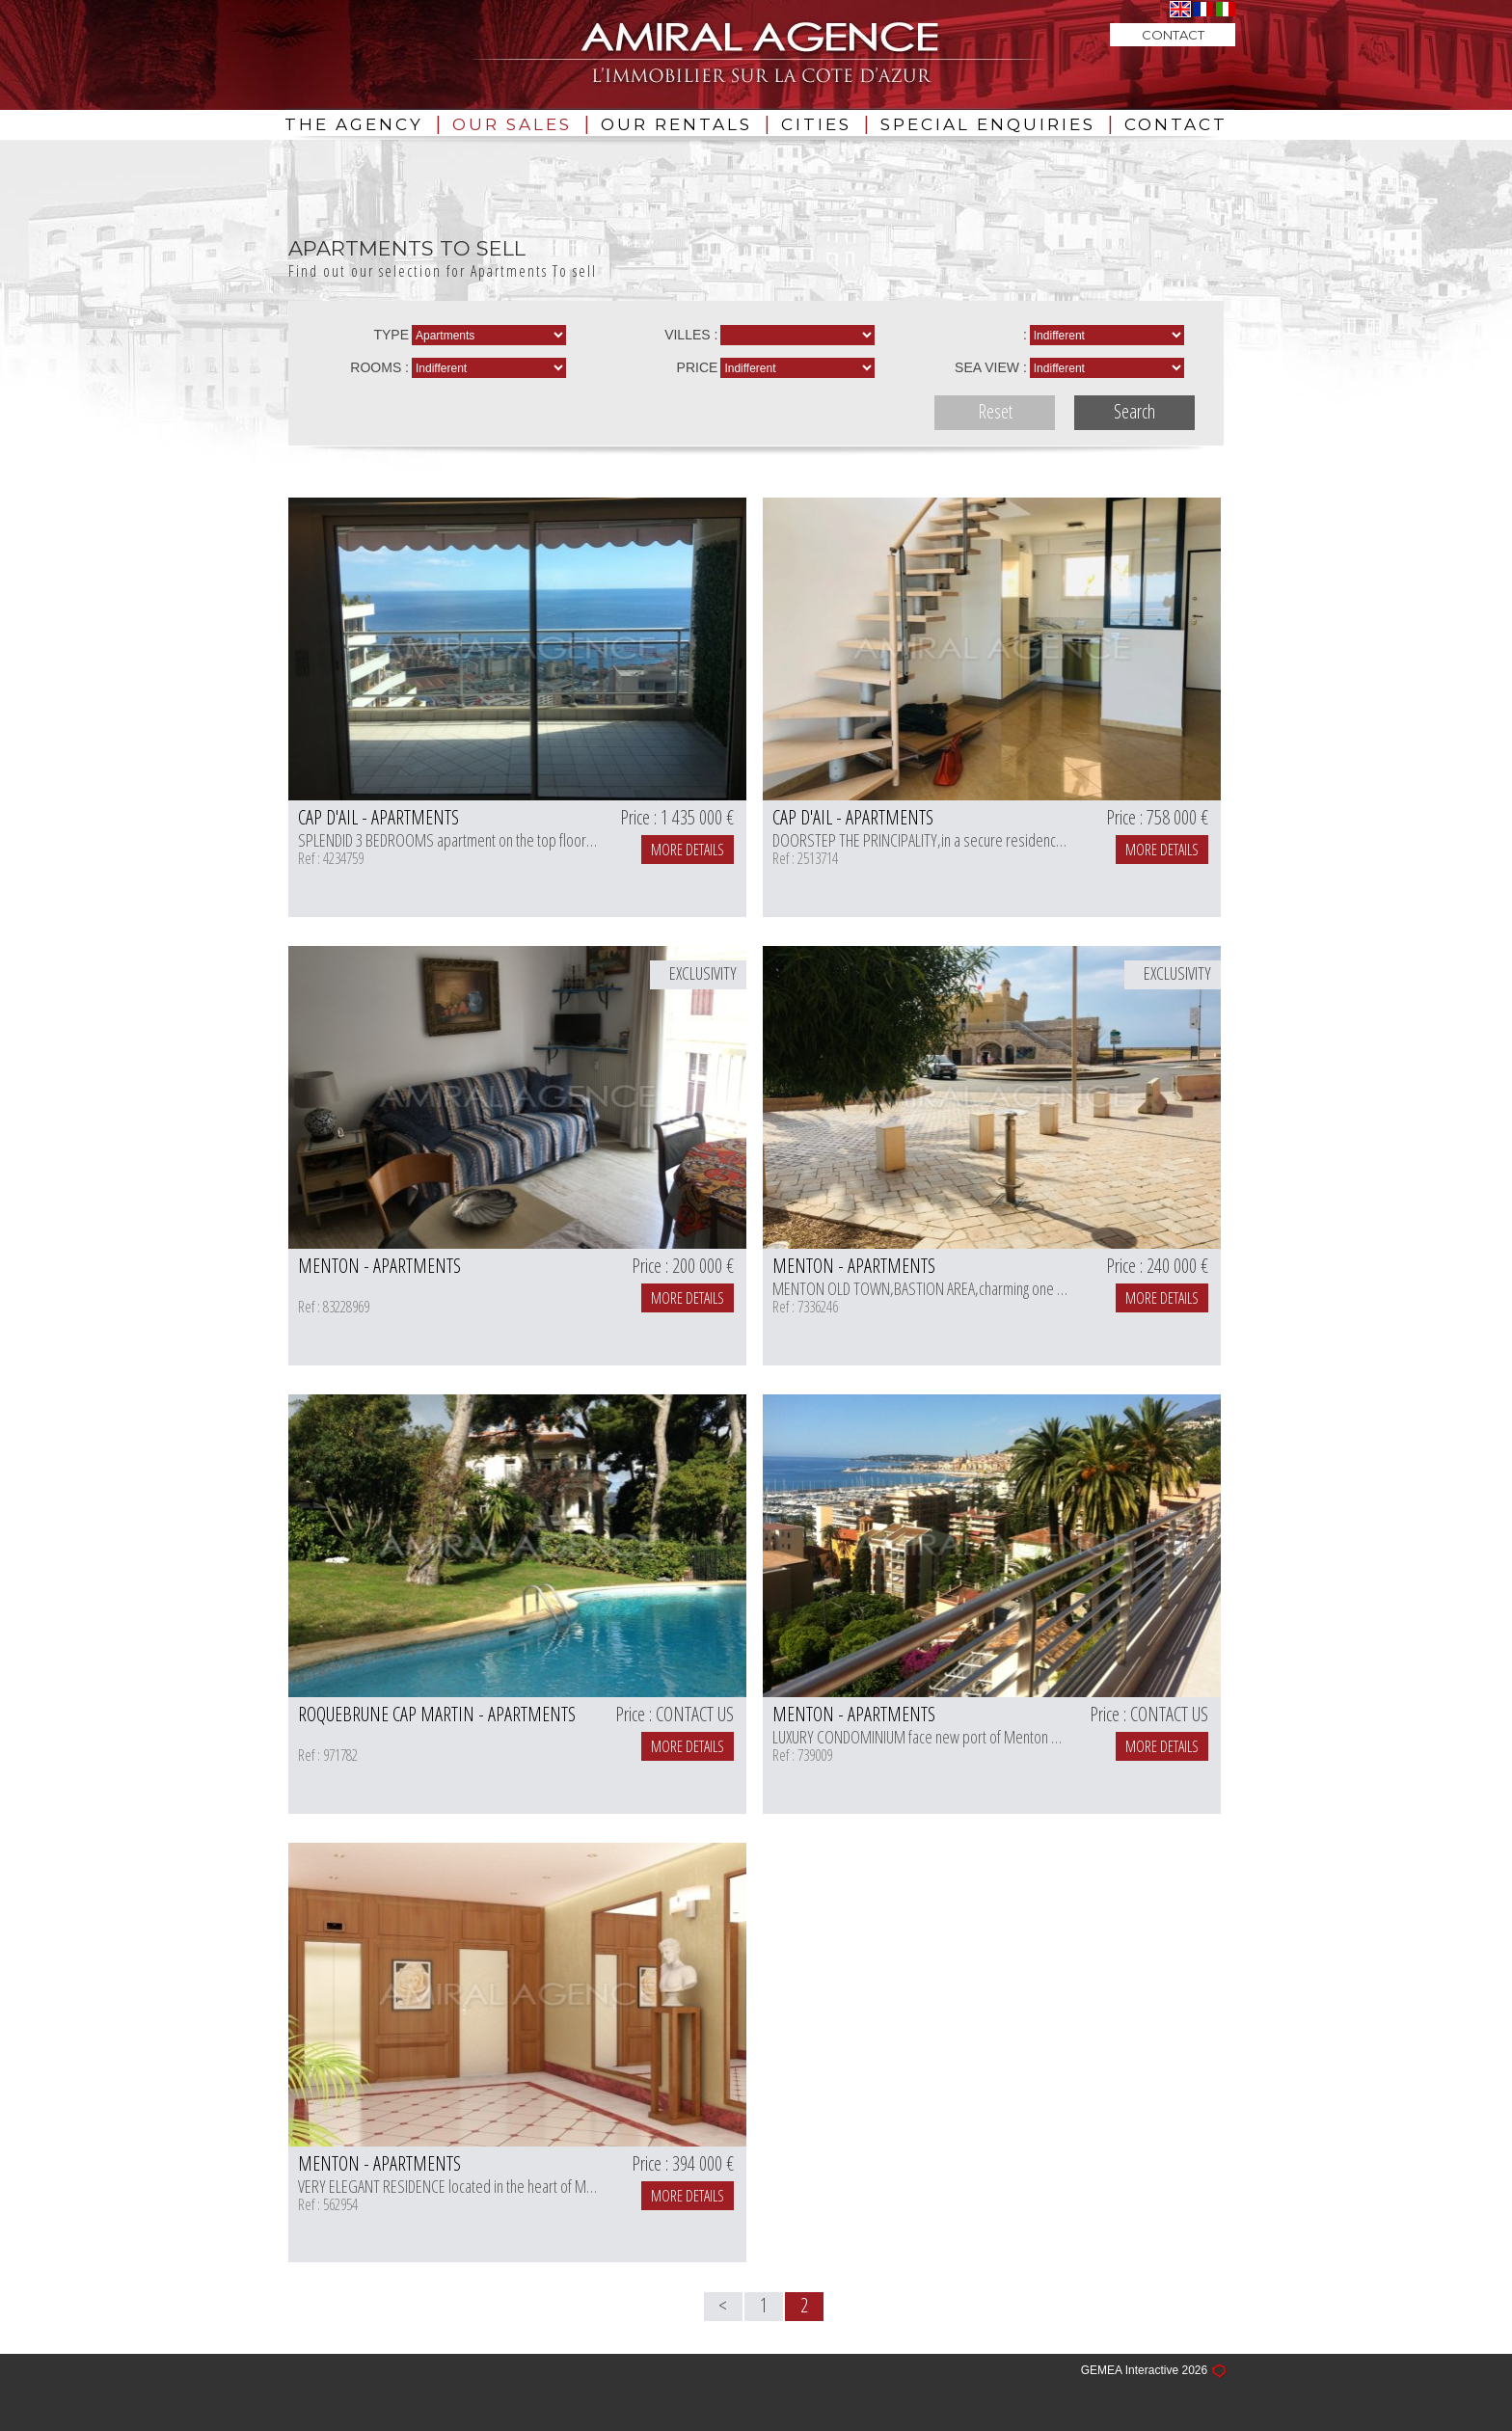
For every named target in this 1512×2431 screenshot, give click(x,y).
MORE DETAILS (687, 849)
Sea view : (991, 367)
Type (391, 334)
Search (1134, 411)
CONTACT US (695, 1714)
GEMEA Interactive (1129, 2371)
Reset (995, 411)
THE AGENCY (353, 124)
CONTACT (1176, 124)
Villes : (690, 334)
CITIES (816, 124)
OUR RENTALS (676, 124)
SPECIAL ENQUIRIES (987, 124)
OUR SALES (512, 124)
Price (697, 367)
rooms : (379, 367)
